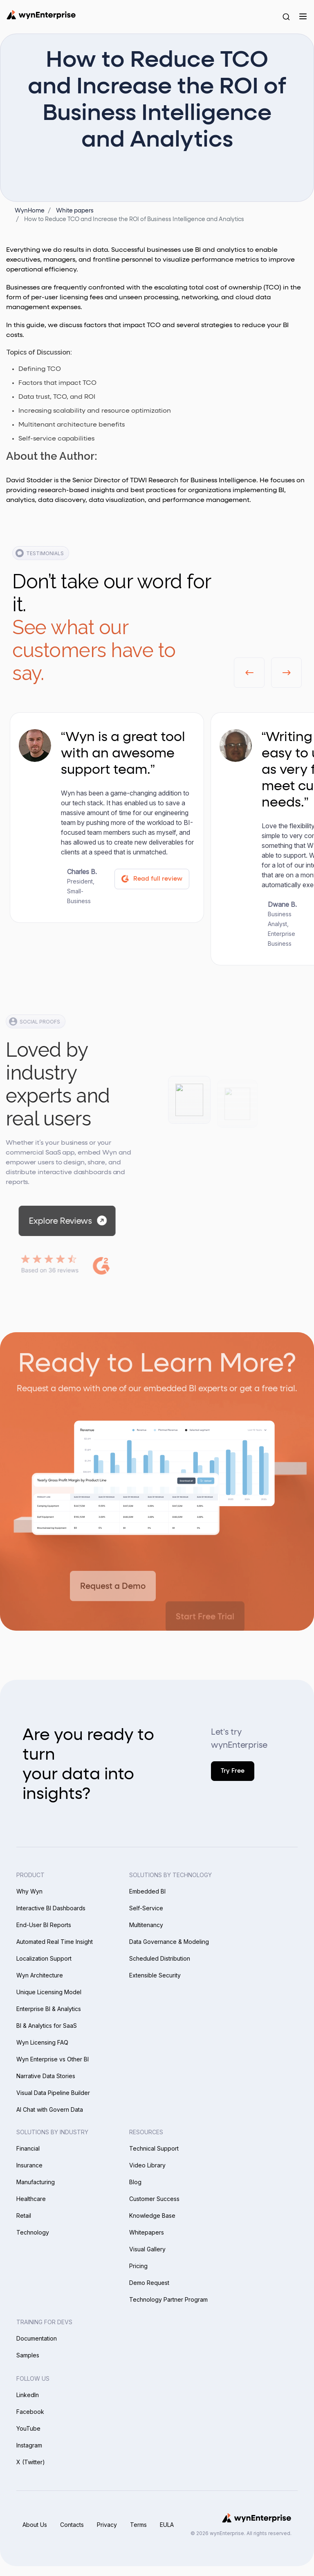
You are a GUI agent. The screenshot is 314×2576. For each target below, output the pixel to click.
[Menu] (303, 16)
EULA (167, 2524)
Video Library (147, 2165)
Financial (28, 2148)
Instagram (29, 2445)
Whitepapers (146, 2232)
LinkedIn (27, 2394)
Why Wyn (29, 1891)
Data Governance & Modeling (169, 1941)
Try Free (232, 1771)
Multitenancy (146, 1924)
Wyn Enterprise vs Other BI (52, 2059)
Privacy (107, 2524)
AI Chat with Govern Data (49, 2109)
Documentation (36, 2338)
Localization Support (44, 1958)
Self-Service (146, 1908)
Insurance (29, 2165)
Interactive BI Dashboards (50, 1908)
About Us (34, 2524)
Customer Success (154, 2198)
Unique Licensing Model (48, 1991)
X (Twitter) (30, 2461)
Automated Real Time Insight (54, 1941)
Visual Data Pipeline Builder (53, 2092)
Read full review (151, 879)
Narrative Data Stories (45, 2075)
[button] (249, 673)
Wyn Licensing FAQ (42, 2042)
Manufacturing (35, 2181)
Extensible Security (155, 1975)
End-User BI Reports (43, 1924)
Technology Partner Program (168, 2299)
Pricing (138, 2265)
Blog (135, 2181)
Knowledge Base (152, 2215)
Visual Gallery (147, 2249)
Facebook (30, 2411)
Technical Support (154, 2148)
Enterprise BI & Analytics (48, 2008)
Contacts (72, 2524)
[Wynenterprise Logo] (41, 14)
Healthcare (31, 2198)
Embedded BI (147, 1891)
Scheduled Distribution (159, 1958)
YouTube (28, 2428)
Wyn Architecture (39, 1975)
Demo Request (149, 2282)
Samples (27, 2355)
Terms (138, 2524)
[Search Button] (286, 16)
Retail (23, 2215)
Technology (32, 2232)
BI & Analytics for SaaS (46, 2025)
